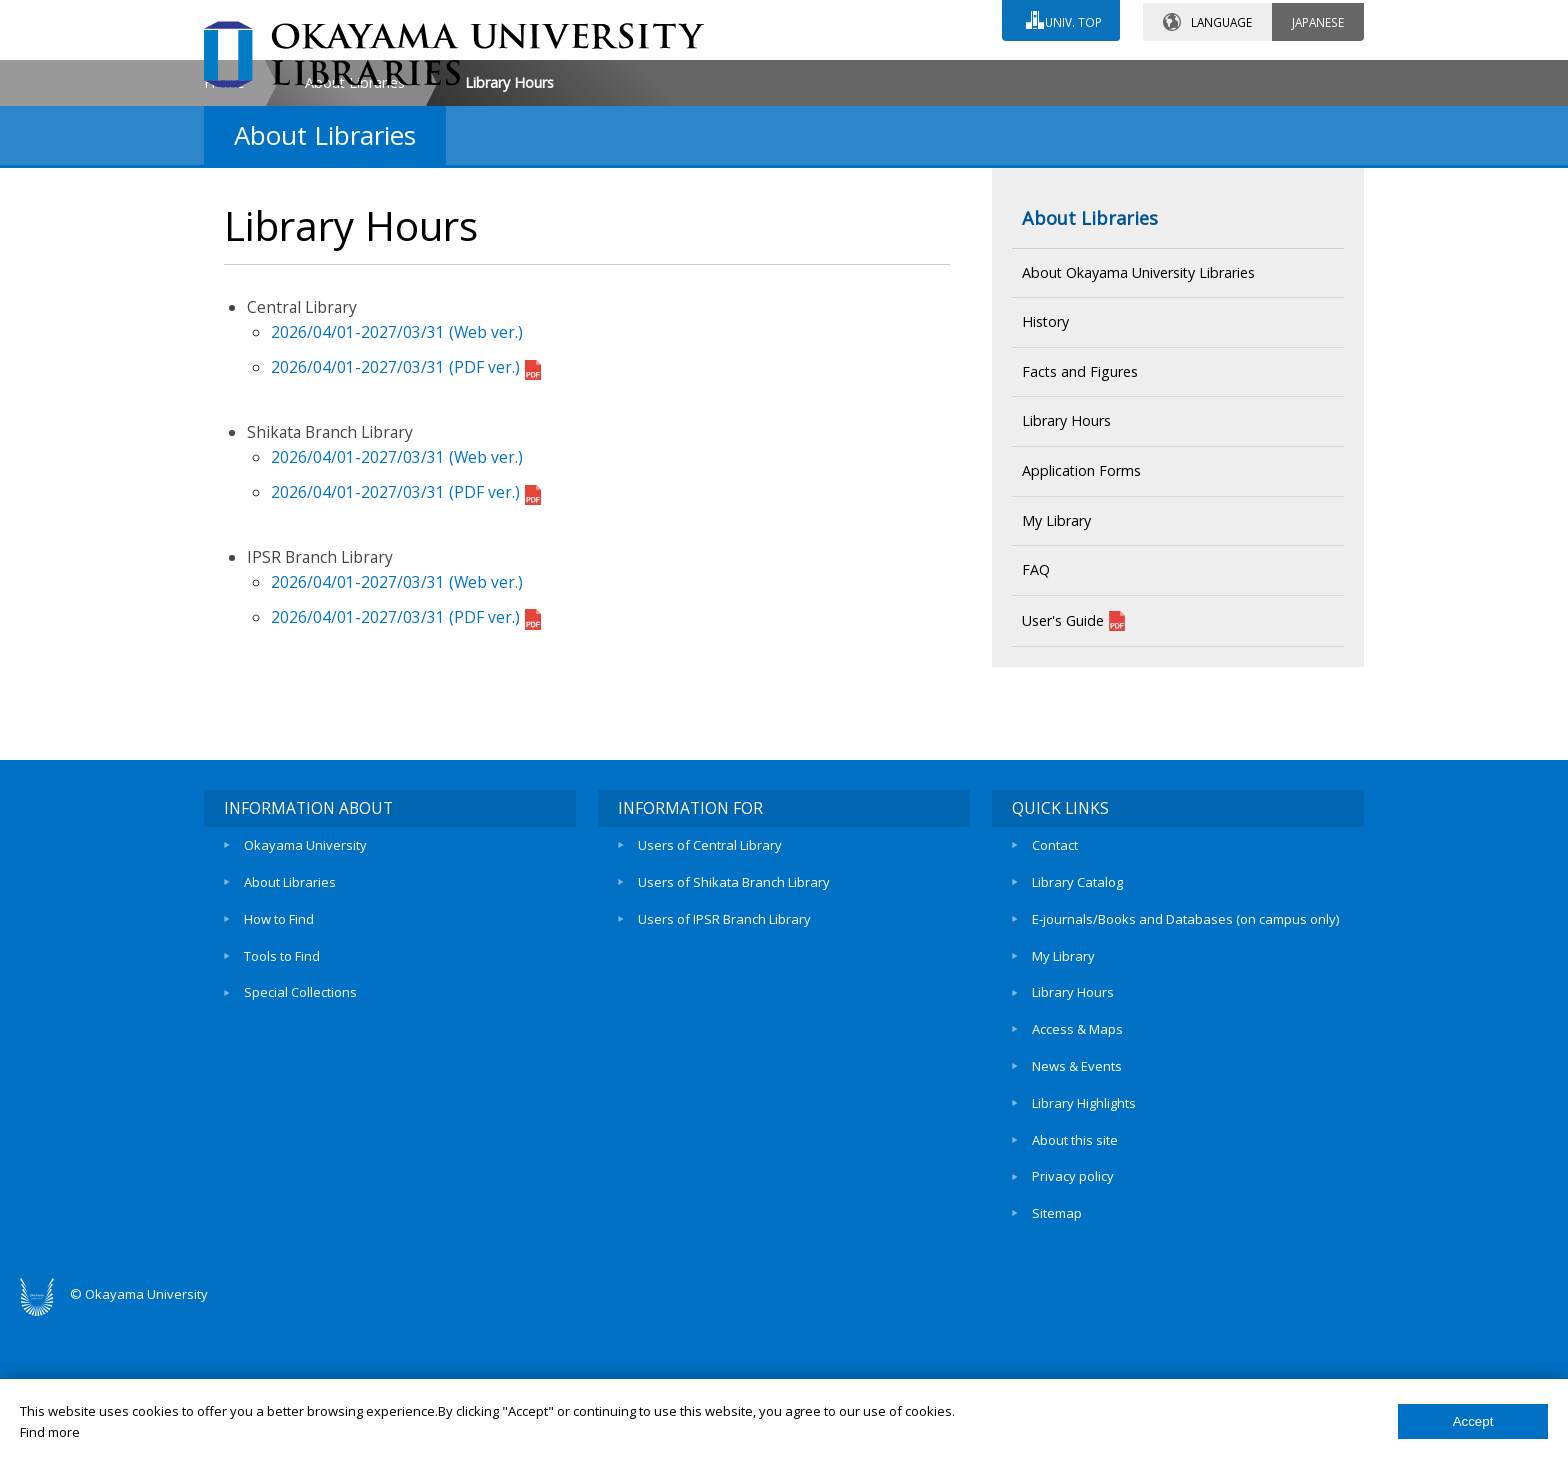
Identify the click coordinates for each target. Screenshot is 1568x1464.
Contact (1055, 1015)
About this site (1075, 1289)
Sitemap (1057, 1358)
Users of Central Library (710, 1015)
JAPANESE (1318, 19)
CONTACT (827, 77)
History (1045, 492)
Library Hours (1066, 591)
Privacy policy (1073, 1323)
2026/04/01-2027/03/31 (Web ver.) (397, 503)
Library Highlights (1084, 1255)
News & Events (1077, 1221)
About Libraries (355, 253)
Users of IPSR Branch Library (724, 1083)
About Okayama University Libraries (1138, 442)
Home (224, 253)
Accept (1473, 1421)
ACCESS (999, 77)
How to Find (279, 1083)
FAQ (1036, 740)
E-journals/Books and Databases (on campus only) (1185, 1083)
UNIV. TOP (1071, 19)
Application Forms (1081, 641)
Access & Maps (1077, 1186)
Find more (50, 1432)
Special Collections (300, 1152)
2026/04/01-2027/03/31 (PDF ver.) (406, 538)
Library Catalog (1077, 1049)
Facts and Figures (1080, 542)
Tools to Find (282, 1118)
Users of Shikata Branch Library (734, 1049)
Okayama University (305, 1015)
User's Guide (1073, 792)
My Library (1056, 690)
